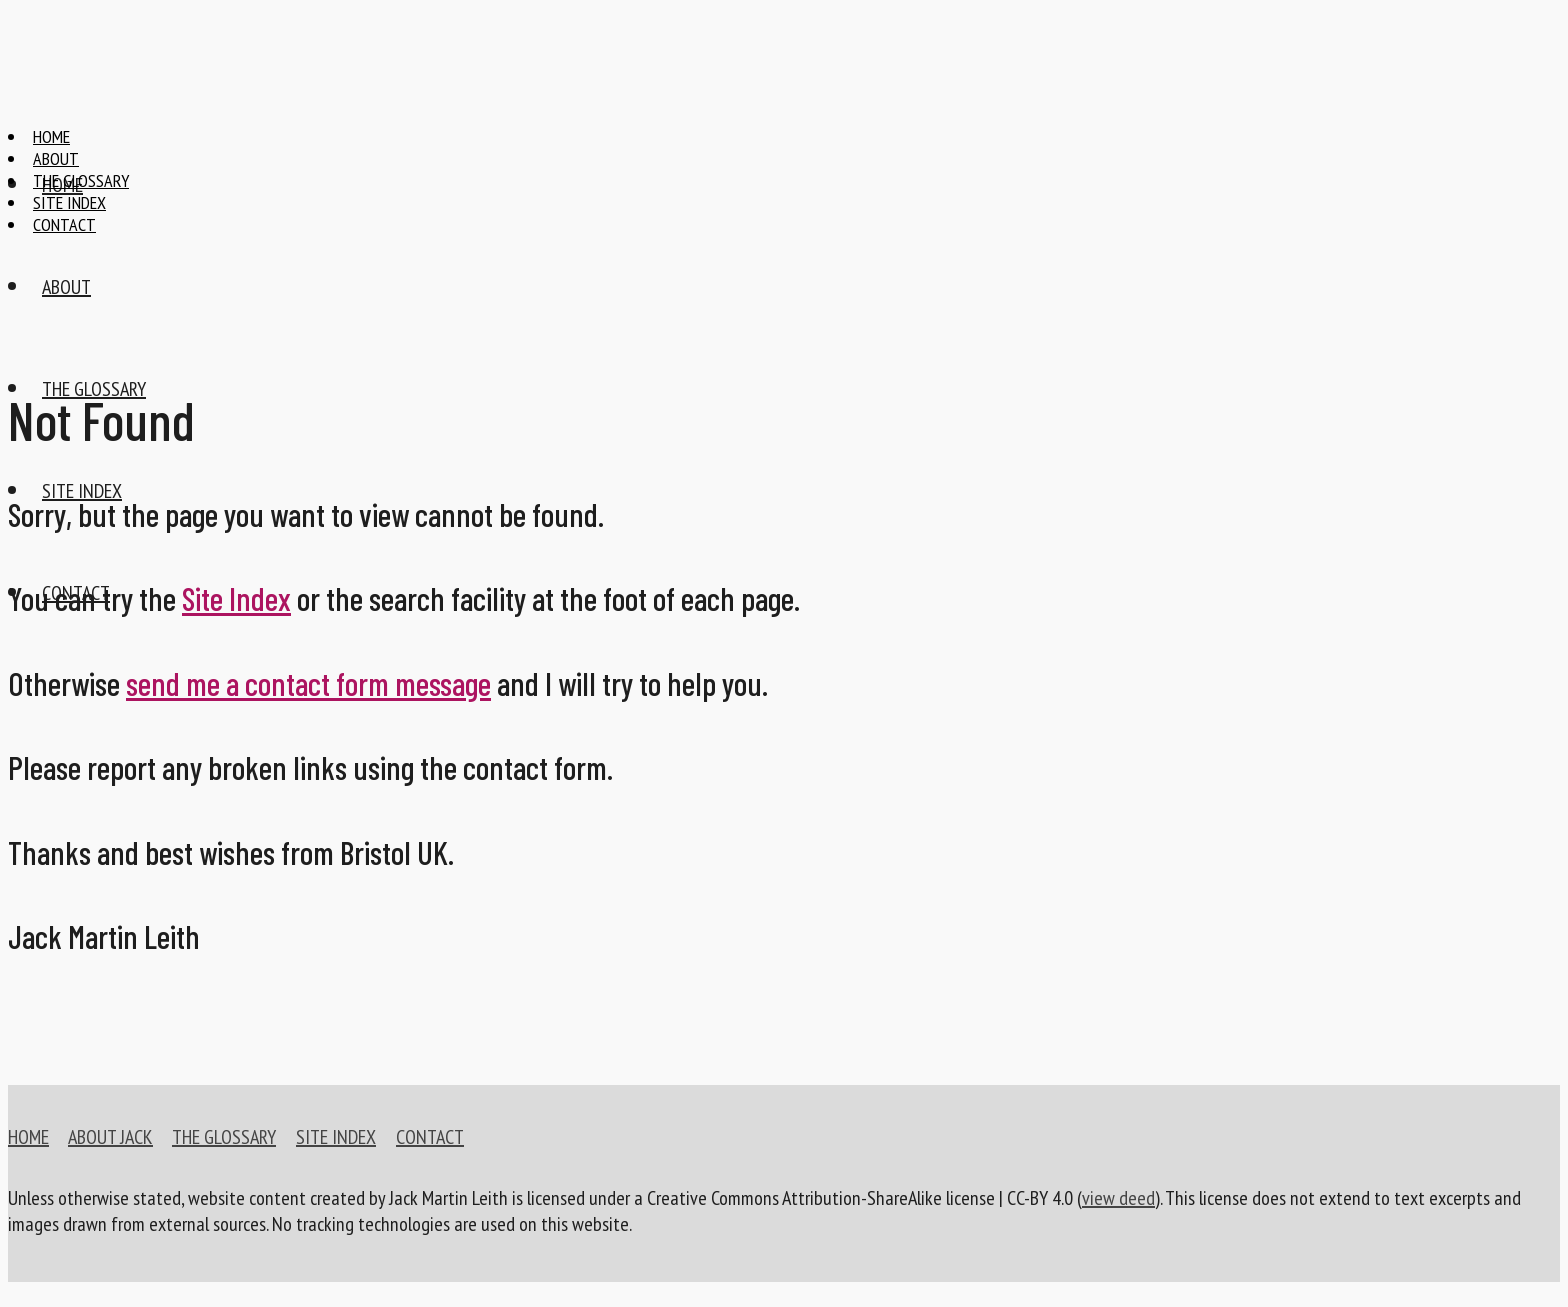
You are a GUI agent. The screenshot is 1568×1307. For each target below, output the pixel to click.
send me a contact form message (308, 683)
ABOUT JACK (110, 1137)
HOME (28, 1137)
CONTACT (430, 1137)
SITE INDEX (336, 1137)
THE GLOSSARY (224, 1137)
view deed (1118, 1198)
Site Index (236, 598)
